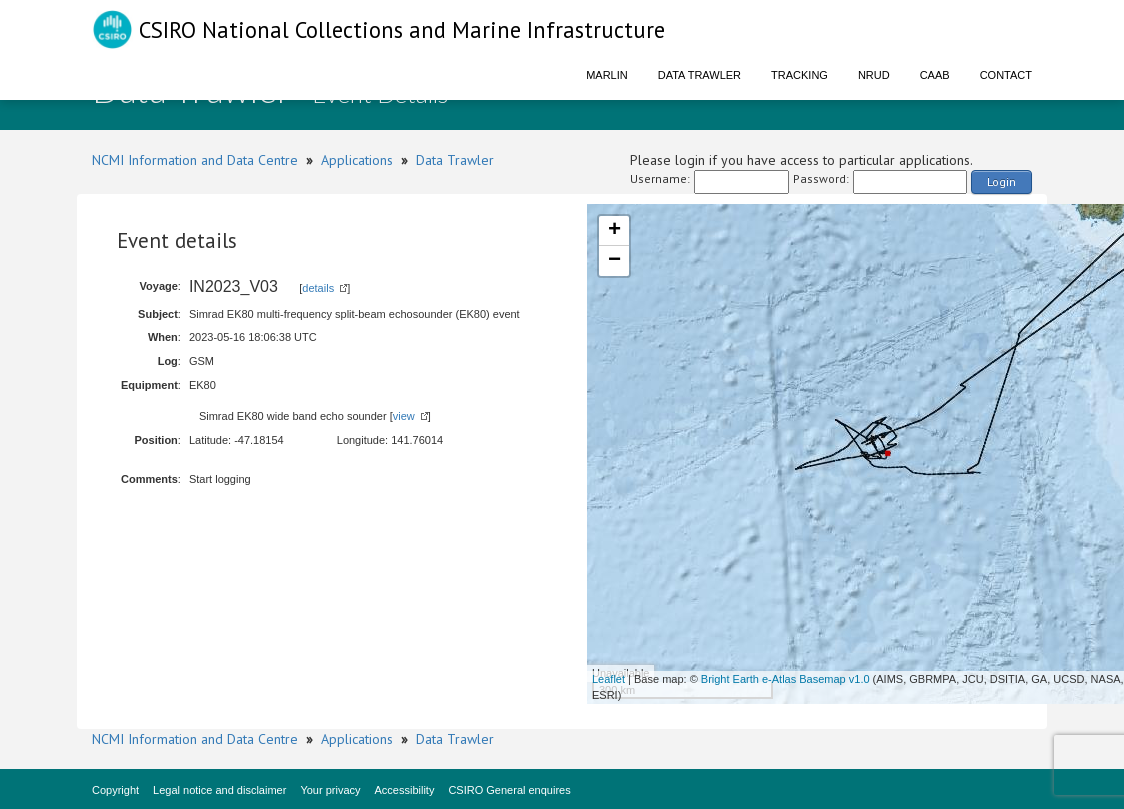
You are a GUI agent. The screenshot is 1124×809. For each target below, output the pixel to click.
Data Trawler (699, 75)
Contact (1006, 75)
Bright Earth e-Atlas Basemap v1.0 (785, 679)
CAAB (935, 75)
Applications (357, 160)
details (318, 288)
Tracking (799, 75)
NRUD (874, 75)
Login (1001, 181)
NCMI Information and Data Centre (195, 160)
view (404, 416)
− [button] (614, 261)
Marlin (607, 75)
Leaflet (608, 679)
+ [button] (614, 231)
